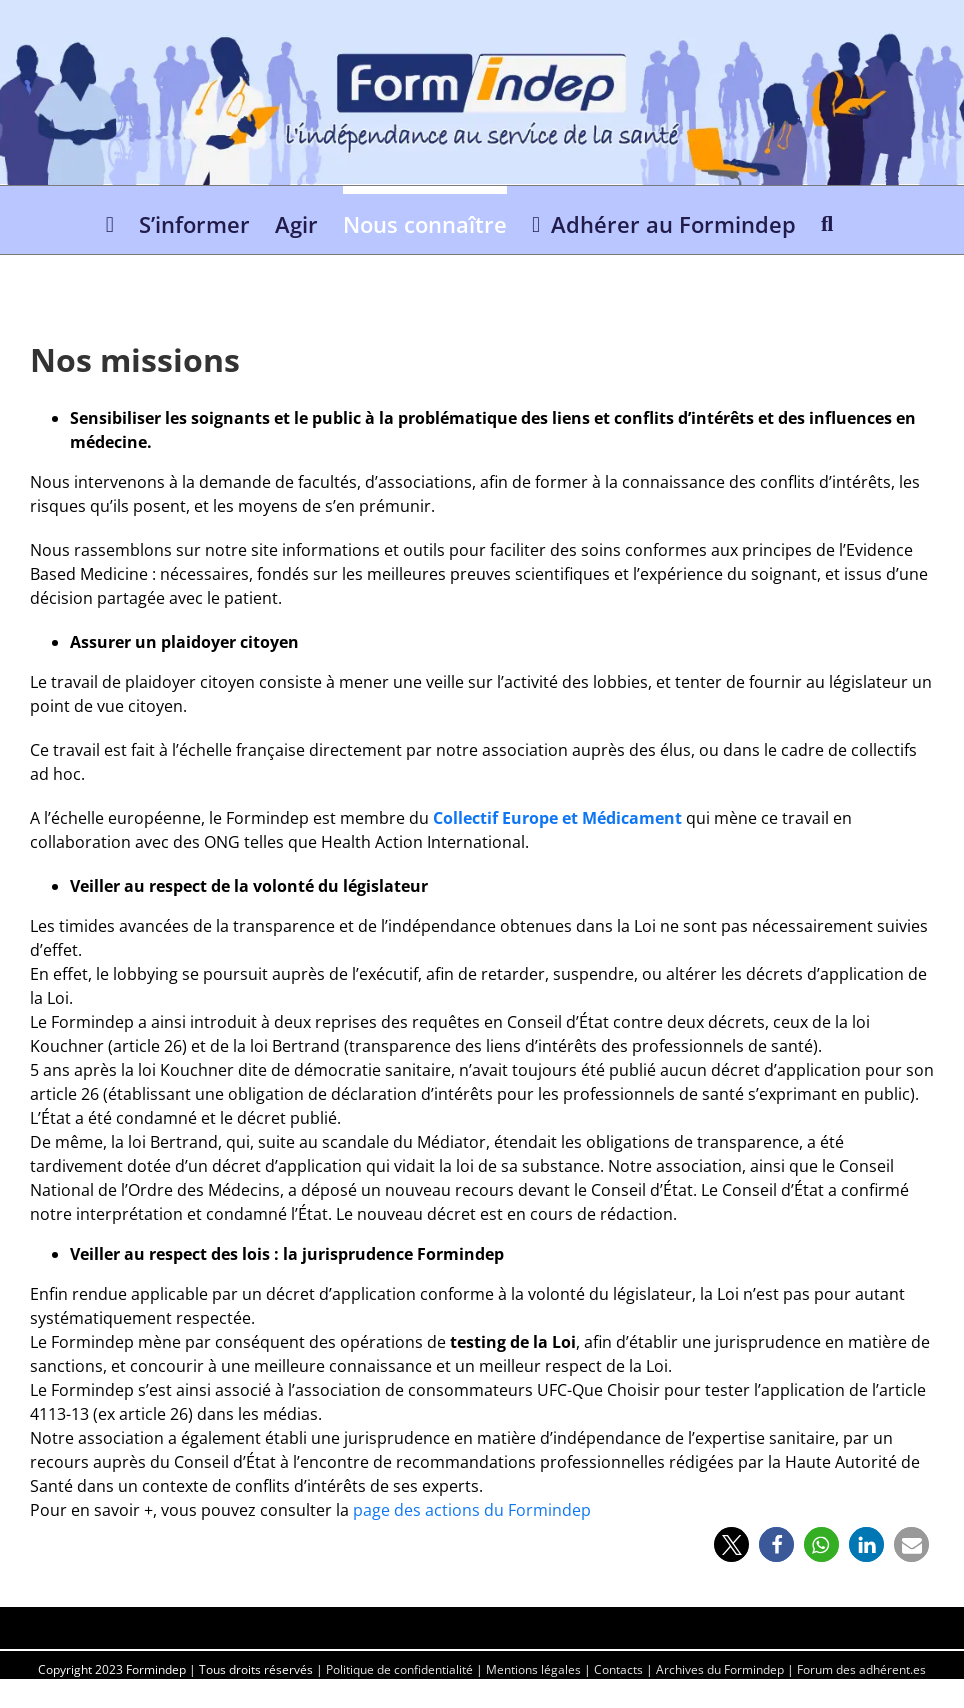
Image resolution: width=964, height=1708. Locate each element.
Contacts (618, 1669)
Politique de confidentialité (399, 1669)
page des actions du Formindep (472, 1510)
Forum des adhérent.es (861, 1669)
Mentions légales (533, 1669)
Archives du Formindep (720, 1669)
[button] (827, 220)
